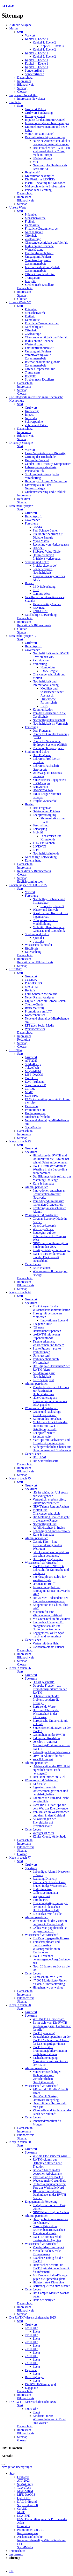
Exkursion (31, 1106)
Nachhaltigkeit (34, 232)
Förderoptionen (42, 158)
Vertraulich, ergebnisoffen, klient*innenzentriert (49, 1501)
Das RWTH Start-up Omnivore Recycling (46, 2098)
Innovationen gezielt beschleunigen (47, 123)
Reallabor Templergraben (48, 748)
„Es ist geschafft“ (44, 1682)
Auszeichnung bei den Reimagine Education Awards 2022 (51, 1591)
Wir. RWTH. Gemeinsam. (49, 2019)
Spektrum (31, 1152)
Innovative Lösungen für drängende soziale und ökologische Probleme (48, 1626)
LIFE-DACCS (34, 1074)
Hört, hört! (39, 1457)
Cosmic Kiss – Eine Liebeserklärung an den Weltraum (47, 1545)
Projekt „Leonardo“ (45, 565)
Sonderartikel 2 (34, 74)
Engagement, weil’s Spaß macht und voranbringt (48, 1634)
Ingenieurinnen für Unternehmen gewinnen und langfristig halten (50, 1791)
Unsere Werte (17, 207)
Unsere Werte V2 (20, 302)
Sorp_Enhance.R (35, 1085)
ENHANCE (40, 611)
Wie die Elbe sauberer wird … (51, 2156)
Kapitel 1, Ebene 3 (52, 46)
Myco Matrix (41, 541)
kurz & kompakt (43, 1759)
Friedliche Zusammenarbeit (42, 228)
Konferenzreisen (35, 1015)
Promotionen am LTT (38, 1011)
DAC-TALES (33, 983)
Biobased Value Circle (47, 551)
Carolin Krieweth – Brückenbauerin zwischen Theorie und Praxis (49, 2230)
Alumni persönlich (36, 1187)
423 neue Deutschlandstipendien (47, 1329)
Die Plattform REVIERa (40, 179)
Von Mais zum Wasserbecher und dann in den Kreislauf (51, 1813)
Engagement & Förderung (41, 2201)
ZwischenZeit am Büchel (48, 1647)
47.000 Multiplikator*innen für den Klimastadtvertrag (50, 1982)
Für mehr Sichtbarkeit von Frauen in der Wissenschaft (50, 1883)
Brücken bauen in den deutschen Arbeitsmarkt (47, 2171)
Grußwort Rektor (35, 109)
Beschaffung (40, 825)
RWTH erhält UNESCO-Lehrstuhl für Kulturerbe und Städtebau (51, 1569)
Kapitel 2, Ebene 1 (36, 53)
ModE (29, 1092)
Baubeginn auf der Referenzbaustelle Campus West (49, 1236)
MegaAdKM (33, 1071)
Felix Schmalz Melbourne (41, 994)
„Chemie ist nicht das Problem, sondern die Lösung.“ (46, 1699)
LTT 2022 (15, 969)
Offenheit (31, 235)
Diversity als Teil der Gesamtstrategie (38, 486)
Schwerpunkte (34, 421)
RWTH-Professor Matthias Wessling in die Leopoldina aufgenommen (50, 1169)
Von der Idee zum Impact (48, 2247)
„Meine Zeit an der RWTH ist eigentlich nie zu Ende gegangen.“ (51, 1770)
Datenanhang (33, 860)
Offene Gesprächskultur (40, 274)
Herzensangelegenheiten (48, 1559)
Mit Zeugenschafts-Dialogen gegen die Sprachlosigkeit (51, 2277)
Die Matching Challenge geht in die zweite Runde (51, 1518)
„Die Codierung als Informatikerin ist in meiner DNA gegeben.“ (50, 1401)
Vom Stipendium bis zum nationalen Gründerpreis (48, 1202)
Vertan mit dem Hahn (46, 1643)
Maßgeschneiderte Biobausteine (45, 186)
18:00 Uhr (31, 2328)
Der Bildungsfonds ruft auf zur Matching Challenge (52, 1178)
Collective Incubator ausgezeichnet (45, 1894)
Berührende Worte (44, 1706)
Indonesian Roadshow (46, 1738)
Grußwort (31, 407)
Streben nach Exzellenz (39, 284)
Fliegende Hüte (42, 1324)
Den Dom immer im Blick (49, 1776)
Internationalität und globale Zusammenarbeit (42, 268)
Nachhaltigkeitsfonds (46, 853)
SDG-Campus (41, 783)
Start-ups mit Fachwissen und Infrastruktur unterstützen (51, 1441)
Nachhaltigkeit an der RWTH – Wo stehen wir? (51, 655)
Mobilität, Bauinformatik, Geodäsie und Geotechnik (49, 929)
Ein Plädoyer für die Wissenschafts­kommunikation (51, 1308)
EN (11, 2571)
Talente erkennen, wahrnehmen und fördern (48, 1343)
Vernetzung (40, 664)
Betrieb (29, 583)
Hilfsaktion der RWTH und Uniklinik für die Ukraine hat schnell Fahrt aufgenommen (51, 1159)
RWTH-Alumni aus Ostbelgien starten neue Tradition (47, 2163)
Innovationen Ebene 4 (54, 1320)
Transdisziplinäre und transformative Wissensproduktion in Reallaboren (46, 1947)
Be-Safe (30, 990)
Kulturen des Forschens (47, 1418)
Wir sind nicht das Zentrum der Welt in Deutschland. (50, 1922)
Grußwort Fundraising (39, 112)
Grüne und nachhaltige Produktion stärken (47, 1413)
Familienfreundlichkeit (39, 253)
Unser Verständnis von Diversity (45, 453)
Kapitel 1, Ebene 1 (36, 39)
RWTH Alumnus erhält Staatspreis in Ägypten (47, 2238)
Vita (35, 161)
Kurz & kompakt (43, 1183)
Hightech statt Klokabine (48, 2282)
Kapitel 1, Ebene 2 (44, 42)
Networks (31, 418)
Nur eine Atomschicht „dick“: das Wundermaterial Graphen (51, 142)
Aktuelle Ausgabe (20, 25)
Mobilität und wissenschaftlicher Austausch (51, 692)
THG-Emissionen (44, 843)
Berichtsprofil (33, 516)
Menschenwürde (35, 218)
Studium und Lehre (37, 562)
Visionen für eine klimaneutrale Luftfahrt (47, 1613)
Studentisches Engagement (49, 779)
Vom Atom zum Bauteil (39, 133)
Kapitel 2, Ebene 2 (44, 56)
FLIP (36, 590)
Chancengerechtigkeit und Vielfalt (46, 242)
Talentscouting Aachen (47, 604)
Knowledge (32, 411)
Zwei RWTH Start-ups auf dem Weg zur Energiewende (50, 1806)
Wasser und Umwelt (45, 909)
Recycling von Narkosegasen (51, 544)
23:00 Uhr (31, 2363)
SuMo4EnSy (33, 1064)
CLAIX (37, 527)
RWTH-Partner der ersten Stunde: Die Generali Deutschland (49, 1257)
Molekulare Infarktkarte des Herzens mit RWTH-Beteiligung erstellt (50, 1426)
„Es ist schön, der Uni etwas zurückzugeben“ (50, 1494)
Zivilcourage (33, 239)
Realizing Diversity (45, 1878)
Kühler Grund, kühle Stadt (49, 1836)
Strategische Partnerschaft (48, 700)
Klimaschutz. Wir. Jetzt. (47, 1977)
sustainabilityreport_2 (23, 635)
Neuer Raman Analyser (39, 997)
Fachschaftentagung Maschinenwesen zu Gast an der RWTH (50, 2061)
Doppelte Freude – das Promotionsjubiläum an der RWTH (50, 1689)
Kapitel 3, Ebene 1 (36, 60)
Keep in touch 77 (20, 1857)
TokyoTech (32, 1067)
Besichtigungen (34, 2377)
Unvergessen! (41, 1355)
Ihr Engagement (35, 116)
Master (13, 28)
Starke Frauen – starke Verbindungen (47, 1350)
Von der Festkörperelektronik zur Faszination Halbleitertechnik (51, 1390)
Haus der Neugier (44, 2300)
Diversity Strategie (21, 442)
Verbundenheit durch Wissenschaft (46, 1360)
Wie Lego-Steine (43, 1229)
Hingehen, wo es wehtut (48, 1987)
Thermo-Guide (34, 1004)
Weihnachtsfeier (35, 1029)
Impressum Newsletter (23, 95)
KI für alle (39, 1783)
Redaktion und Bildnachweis (35, 962)
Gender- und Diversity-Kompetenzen (48, 463)
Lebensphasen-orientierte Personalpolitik (40, 469)
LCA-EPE (31, 1095)
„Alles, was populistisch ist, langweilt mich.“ (50, 1929)
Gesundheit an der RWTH (49, 1734)
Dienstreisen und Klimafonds (51, 837)
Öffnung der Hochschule (40, 456)
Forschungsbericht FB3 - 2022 (28, 885)
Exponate (31, 2370)
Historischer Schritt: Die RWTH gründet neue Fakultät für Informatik (51, 2268)
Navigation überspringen (17, 2467)
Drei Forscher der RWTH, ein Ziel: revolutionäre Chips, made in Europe (51, 151)
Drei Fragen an (42, 730)
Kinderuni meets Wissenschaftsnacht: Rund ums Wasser (49, 2419)
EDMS (37, 850)
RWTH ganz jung (44, 2033)
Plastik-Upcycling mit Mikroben (45, 183)
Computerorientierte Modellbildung (45, 921)
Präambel (31, 214)
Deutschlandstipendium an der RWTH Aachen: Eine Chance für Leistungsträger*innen (52, 2040)
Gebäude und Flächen (46, 811)
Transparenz (32, 277)
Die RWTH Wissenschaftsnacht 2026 (32, 2401)
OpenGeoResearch (44, 1225)
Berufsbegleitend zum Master (51, 2286)
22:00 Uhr (31, 2356)
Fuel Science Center (45, 530)
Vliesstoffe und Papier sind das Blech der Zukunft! (52, 2112)
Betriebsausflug (34, 1008)
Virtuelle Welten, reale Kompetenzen (47, 2252)
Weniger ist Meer (43, 1833)
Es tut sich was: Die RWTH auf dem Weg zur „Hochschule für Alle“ (52, 2026)
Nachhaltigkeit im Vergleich (50, 723)
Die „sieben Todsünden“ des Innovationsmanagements (50, 1599)
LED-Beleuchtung (44, 586)
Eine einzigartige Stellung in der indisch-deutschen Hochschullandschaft (50, 1907)
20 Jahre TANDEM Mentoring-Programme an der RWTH (51, 1745)
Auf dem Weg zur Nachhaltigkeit (44, 1374)
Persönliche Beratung (38, 190)
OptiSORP (31, 1078)
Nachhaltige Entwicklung (41, 614)
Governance (32, 520)
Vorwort (30, 35)
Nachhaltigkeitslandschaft (49, 720)
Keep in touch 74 (20, 1292)
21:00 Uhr (31, 2349)
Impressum (24, 81)
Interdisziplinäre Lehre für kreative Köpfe (49, 1578)
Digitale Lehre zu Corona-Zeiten (45, 1001)
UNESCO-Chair (43, 790)
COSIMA (31, 979)
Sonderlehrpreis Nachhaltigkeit (42, 570)
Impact (29, 414)
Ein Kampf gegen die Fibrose (51, 1938)
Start (20, 32)
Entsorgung (40, 829)
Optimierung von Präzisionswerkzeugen (47, 556)
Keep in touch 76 (20, 1668)
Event (36, 2331)
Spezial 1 (38, 937)
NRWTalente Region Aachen (51, 1506)
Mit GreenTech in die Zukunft (51, 1618)
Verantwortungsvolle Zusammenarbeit (38, 261)
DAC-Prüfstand (34, 1081)
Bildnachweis (25, 84)
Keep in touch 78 (20, 2005)
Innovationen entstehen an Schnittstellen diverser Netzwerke (49, 1194)
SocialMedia (33, 1127)
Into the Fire (40, 1899)
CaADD (30, 1088)
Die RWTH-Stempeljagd (40, 2384)
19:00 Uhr (31, 2335)
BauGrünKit (40, 786)
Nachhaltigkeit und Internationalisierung (46, 683)
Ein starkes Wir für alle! (48, 1913)
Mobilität (38, 832)
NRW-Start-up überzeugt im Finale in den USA (50, 1244)
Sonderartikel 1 (34, 70)
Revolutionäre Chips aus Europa (45, 137)
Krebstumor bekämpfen (40, 175)
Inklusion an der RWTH (48, 2177)
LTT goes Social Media (39, 1025)
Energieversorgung (44, 814)
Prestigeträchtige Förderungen (51, 1250)
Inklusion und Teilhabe (39, 246)
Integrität (30, 281)
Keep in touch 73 (20, 1141)
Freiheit (30, 221)
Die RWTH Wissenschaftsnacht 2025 (32, 2317)
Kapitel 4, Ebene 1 (36, 63)
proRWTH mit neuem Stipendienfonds (46, 1336)
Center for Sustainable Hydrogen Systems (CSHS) (50, 742)
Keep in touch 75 (20, 1478)
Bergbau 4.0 (32, 172)
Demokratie (32, 225)
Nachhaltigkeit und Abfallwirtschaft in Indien (49, 1525)
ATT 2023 (31, 1060)
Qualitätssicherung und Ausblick (45, 491)
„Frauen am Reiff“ (44, 1583)
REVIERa (39, 607)
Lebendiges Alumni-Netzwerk (51, 1531)
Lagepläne (31, 2387)
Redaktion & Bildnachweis (34, 625)
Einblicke (15, 102)
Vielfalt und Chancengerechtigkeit (46, 1511)
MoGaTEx (31, 987)
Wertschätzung (34, 249)
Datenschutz (25, 77)
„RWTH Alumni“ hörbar (48, 1755)
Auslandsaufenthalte (37, 1116)
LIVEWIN (39, 846)
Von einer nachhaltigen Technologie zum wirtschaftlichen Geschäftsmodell (47, 2077)
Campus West (41, 593)
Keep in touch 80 (20, 2142)
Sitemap (22, 88)
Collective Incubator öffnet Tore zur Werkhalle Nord (49, 2185)
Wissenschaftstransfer (38, 944)
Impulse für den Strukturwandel (45, 119)
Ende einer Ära (42, 1889)
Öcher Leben (33, 1264)
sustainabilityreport (21, 506)
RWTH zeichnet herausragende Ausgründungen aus (52, 1959)
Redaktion (23, 498)
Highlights (31, 948)
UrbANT (38, 548)
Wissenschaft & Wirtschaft (41, 1215)
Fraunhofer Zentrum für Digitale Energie (47, 535)
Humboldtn (47, 667)
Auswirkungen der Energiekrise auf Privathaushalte (44, 1822)
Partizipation (41, 660)
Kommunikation (43, 709)
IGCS (43, 706)
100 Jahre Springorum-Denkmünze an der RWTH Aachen (49, 2194)
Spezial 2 (38, 941)
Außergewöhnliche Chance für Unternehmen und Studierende (52, 1448)
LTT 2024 (8, 5)
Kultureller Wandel (37, 460)
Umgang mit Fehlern (38, 256)
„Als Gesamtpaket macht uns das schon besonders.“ (51, 1553)
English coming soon (30, 881)
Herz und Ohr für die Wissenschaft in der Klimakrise (46, 1713)
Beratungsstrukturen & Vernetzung (46, 481)
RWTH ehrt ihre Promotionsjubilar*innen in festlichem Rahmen (50, 2050)
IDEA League (49, 671)
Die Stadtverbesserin (46, 1460)
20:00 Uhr (31, 2342)
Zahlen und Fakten (36, 425)
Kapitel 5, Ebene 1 (36, 67)
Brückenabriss (42, 1267)
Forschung (31, 523)
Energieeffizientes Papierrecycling (44, 1434)
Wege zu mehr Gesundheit (49, 2180)
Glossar (22, 91)
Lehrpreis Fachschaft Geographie (46, 767)
